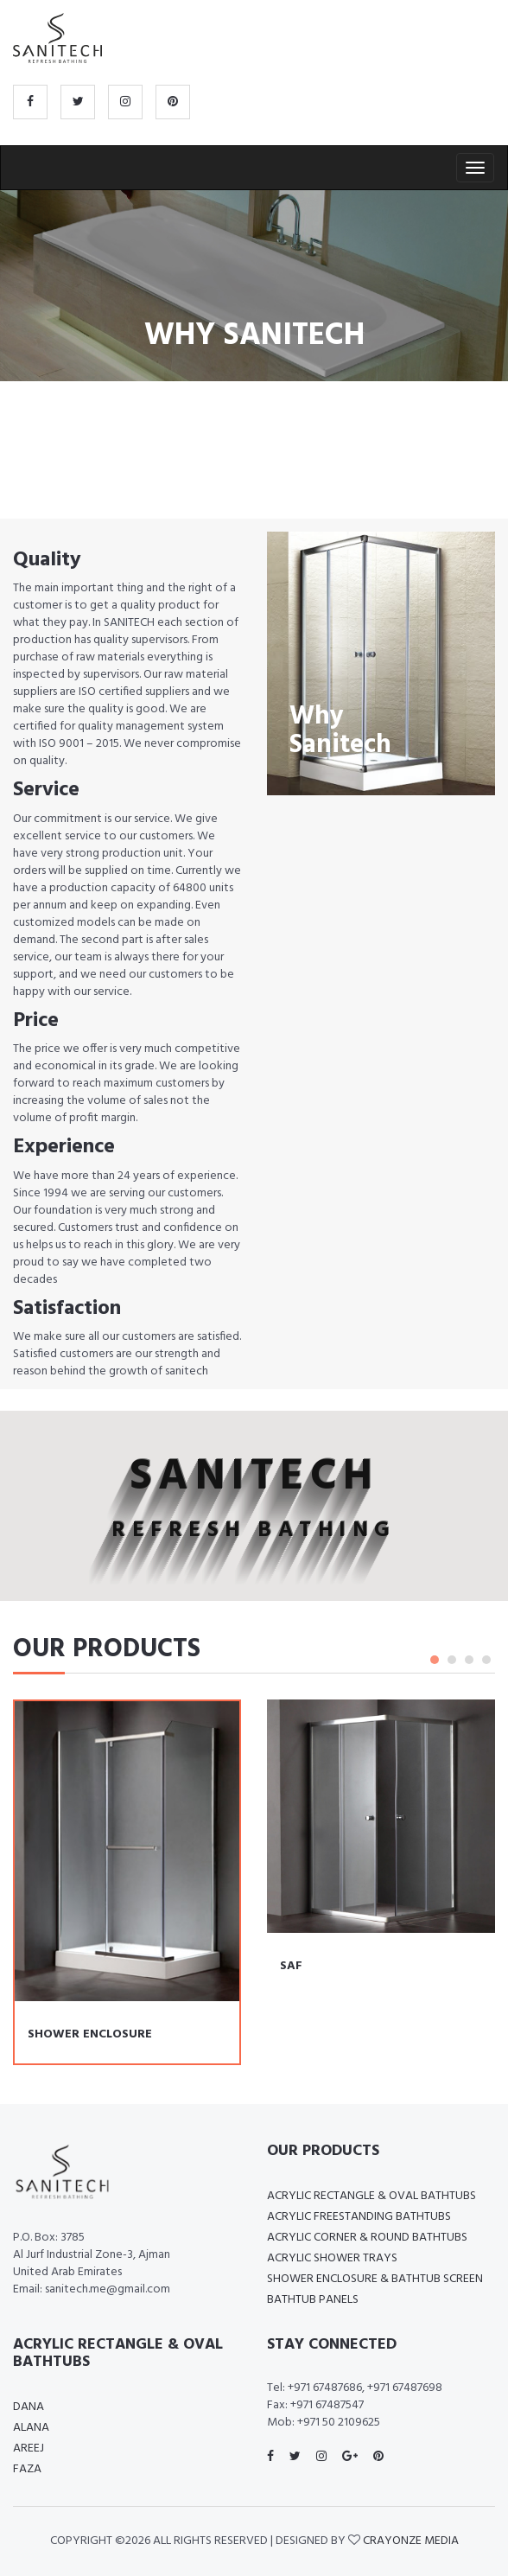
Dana (28, 2407)
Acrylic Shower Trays (332, 2258)
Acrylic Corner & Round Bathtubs (367, 2238)
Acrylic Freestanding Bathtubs (359, 2217)
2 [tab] (452, 1659)
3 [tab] (469, 1659)
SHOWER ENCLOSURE (90, 2034)
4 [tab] (486, 1659)
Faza (27, 2469)
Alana (31, 2428)
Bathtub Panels (313, 2300)
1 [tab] (434, 1659)
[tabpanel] (381, 1847)
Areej (28, 2448)
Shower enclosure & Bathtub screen (375, 2279)
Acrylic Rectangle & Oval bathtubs (371, 2196)
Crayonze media (411, 2541)
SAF (291, 1966)
